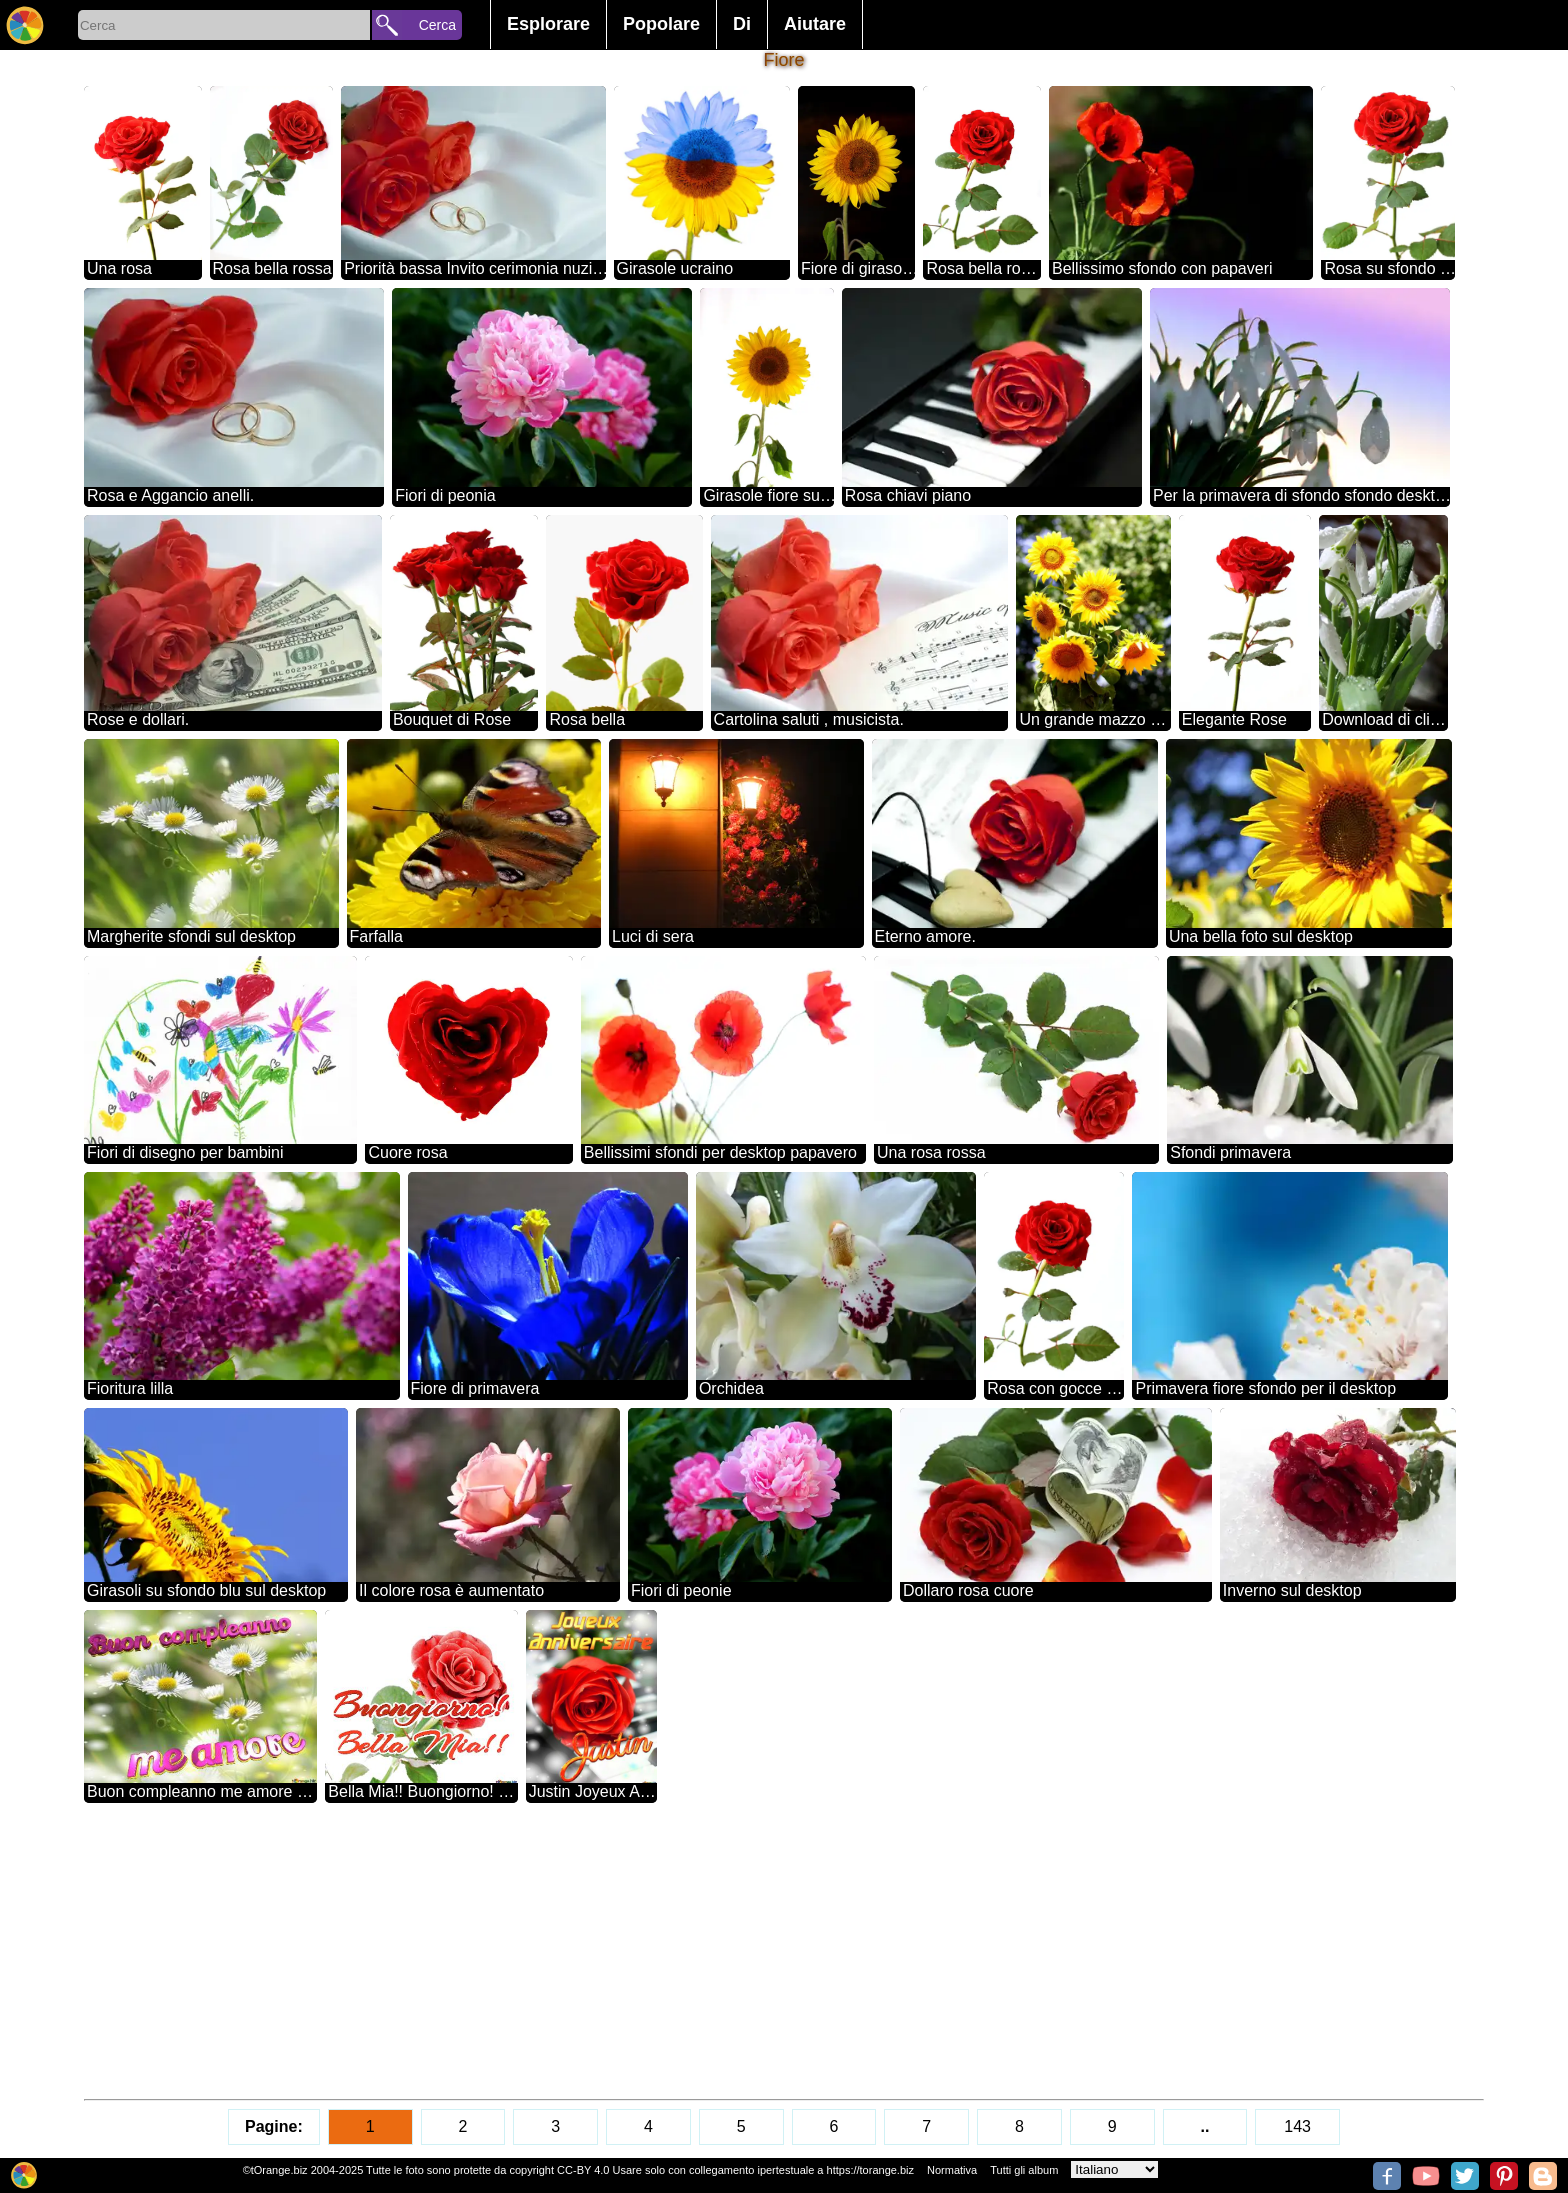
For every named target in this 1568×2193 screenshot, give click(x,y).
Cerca (437, 25)
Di (742, 24)
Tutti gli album (1024, 2170)
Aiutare (815, 24)
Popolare (661, 24)
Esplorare (548, 24)
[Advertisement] (684, 1951)
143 (1297, 2126)
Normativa (952, 2170)
